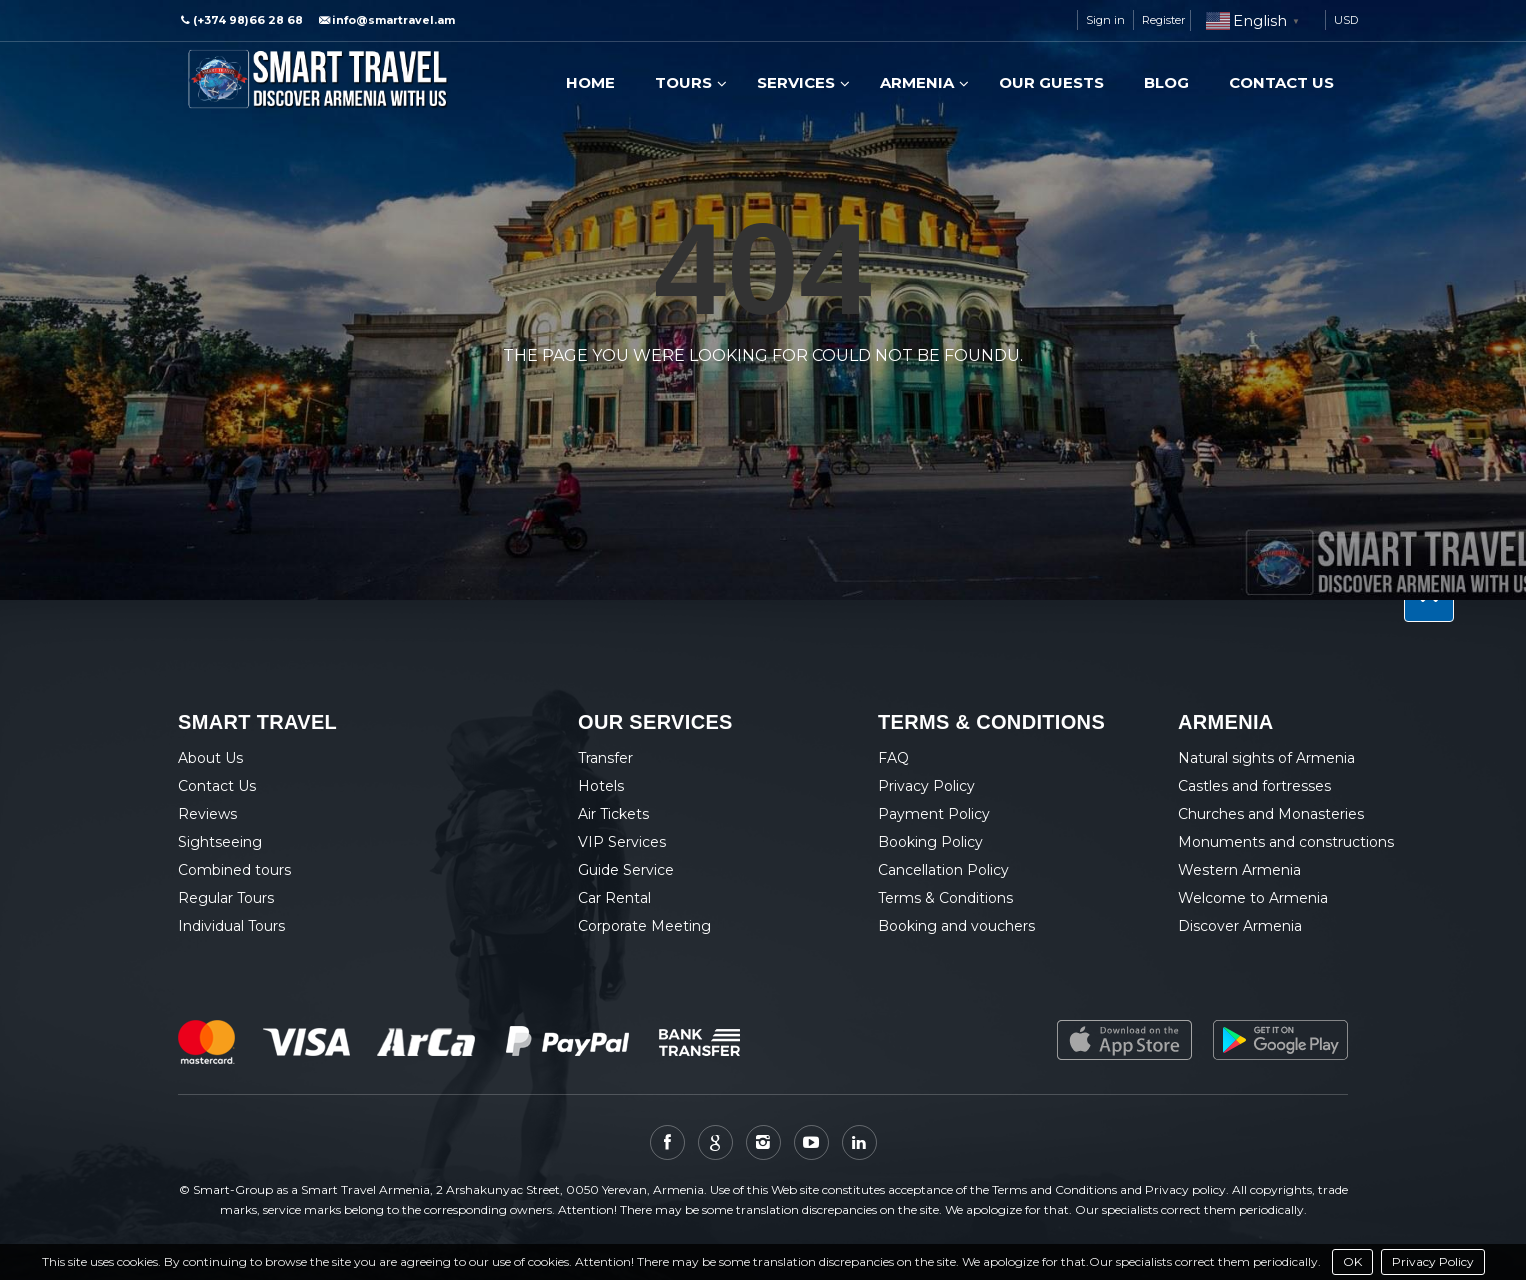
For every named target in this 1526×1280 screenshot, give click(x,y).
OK (1352, 1261)
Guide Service (626, 870)
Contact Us (217, 786)
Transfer (605, 758)
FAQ (893, 758)
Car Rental (614, 898)
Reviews (207, 814)
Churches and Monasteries (1271, 814)
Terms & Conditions (945, 898)
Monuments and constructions (1286, 842)
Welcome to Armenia (1253, 898)
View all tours (841, 403)
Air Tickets (613, 814)
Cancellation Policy (943, 870)
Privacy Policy (1433, 1261)
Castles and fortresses (1254, 786)
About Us (210, 758)
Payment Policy (934, 814)
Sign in (1105, 20)
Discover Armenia (1240, 926)
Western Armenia (1239, 870)
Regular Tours (226, 898)
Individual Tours (231, 926)
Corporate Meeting (644, 926)
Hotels (601, 786)
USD (1346, 20)
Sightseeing (220, 842)
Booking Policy (930, 842)
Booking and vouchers (956, 926)
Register (1163, 20)
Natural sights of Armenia (1266, 758)
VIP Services (622, 842)
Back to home (679, 403)
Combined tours (234, 870)
